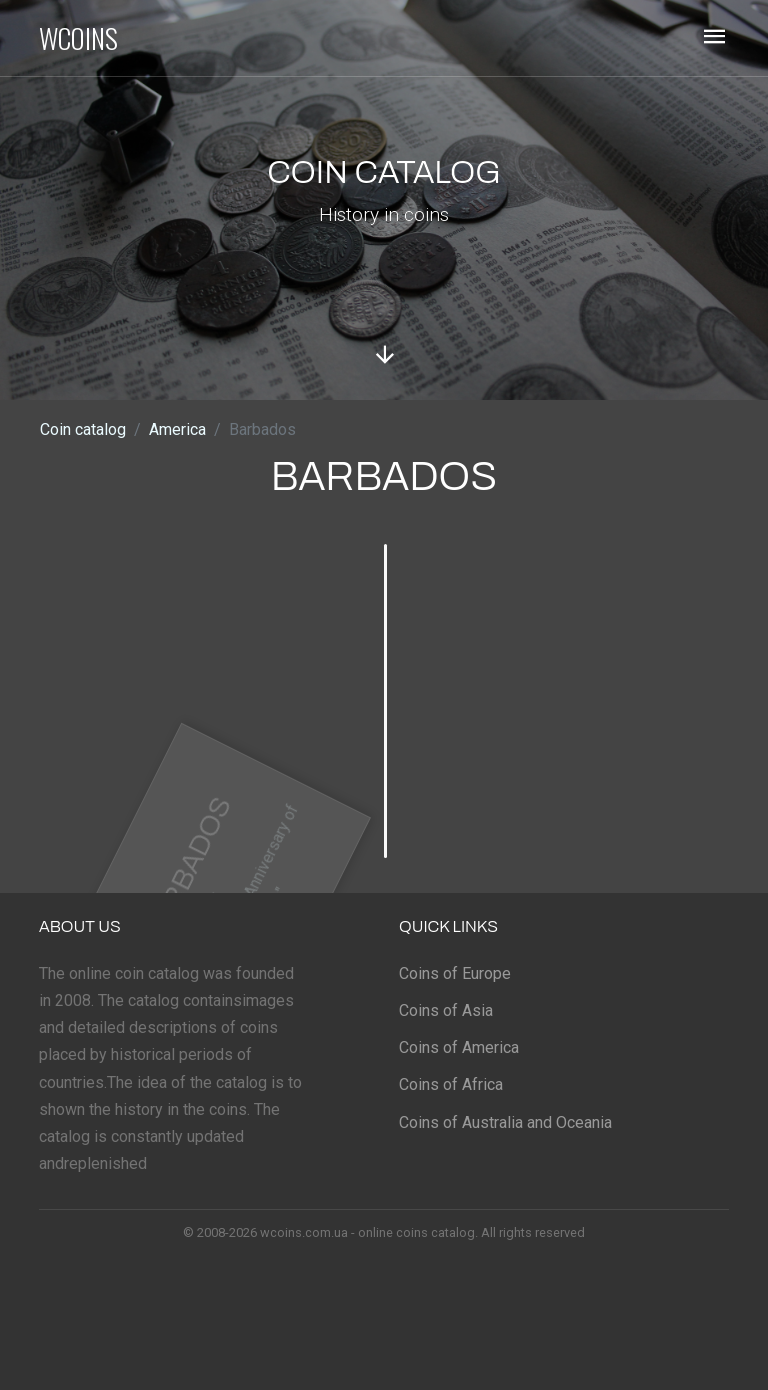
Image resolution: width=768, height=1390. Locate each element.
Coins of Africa (451, 1084)
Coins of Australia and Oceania (505, 1122)
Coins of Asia (446, 1010)
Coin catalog (83, 429)
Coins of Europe (455, 973)
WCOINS (78, 38)
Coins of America (459, 1047)
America (177, 429)
